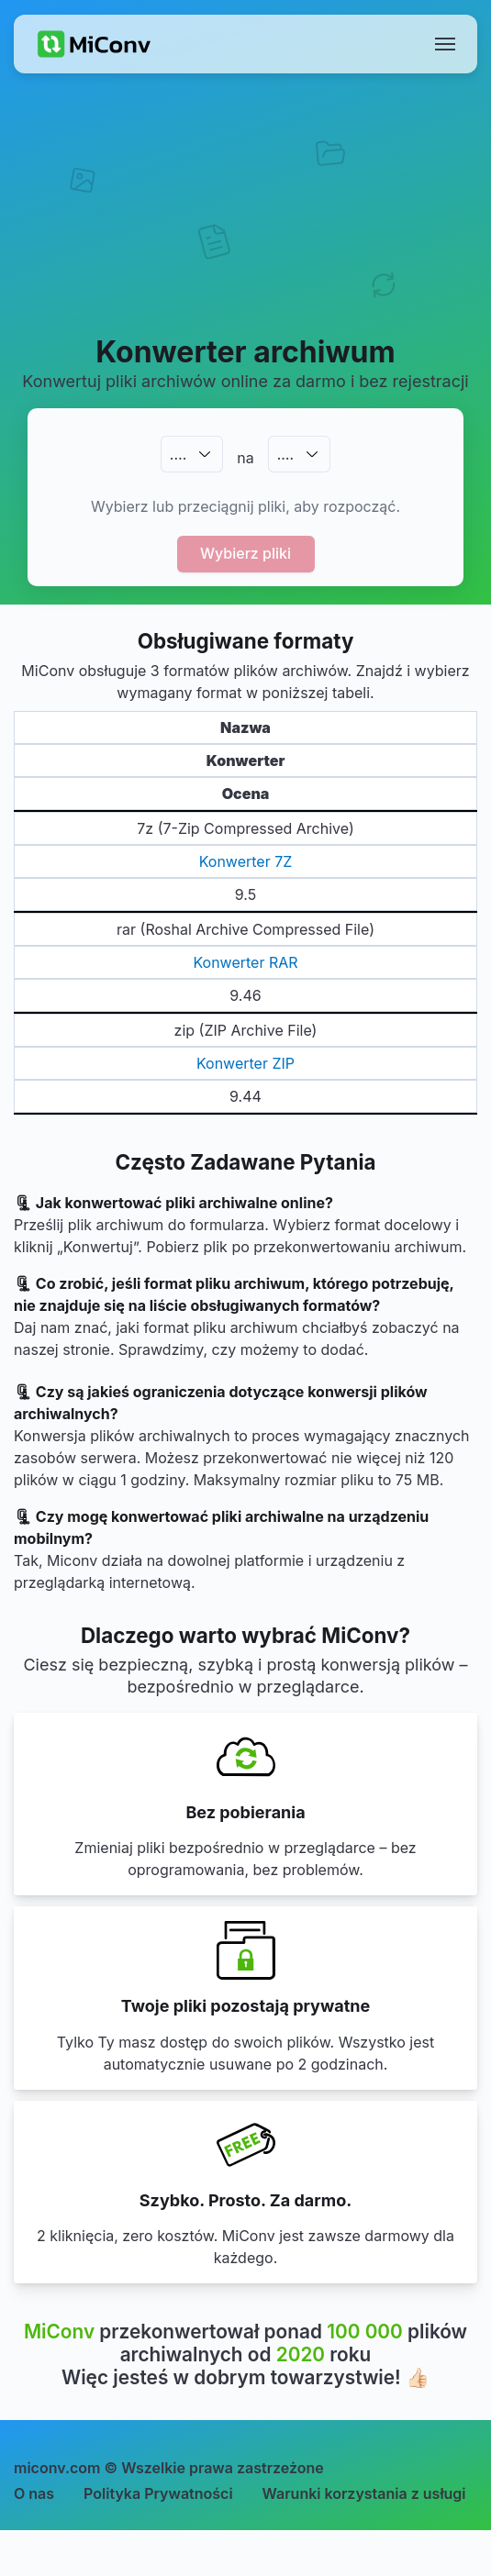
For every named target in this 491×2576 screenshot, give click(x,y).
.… (178, 454)
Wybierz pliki (245, 553)
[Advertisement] (245, 225)
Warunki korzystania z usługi (364, 2493)
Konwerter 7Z (246, 861)
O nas (34, 2493)
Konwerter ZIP (245, 1063)
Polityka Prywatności (158, 2493)
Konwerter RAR (245, 962)
